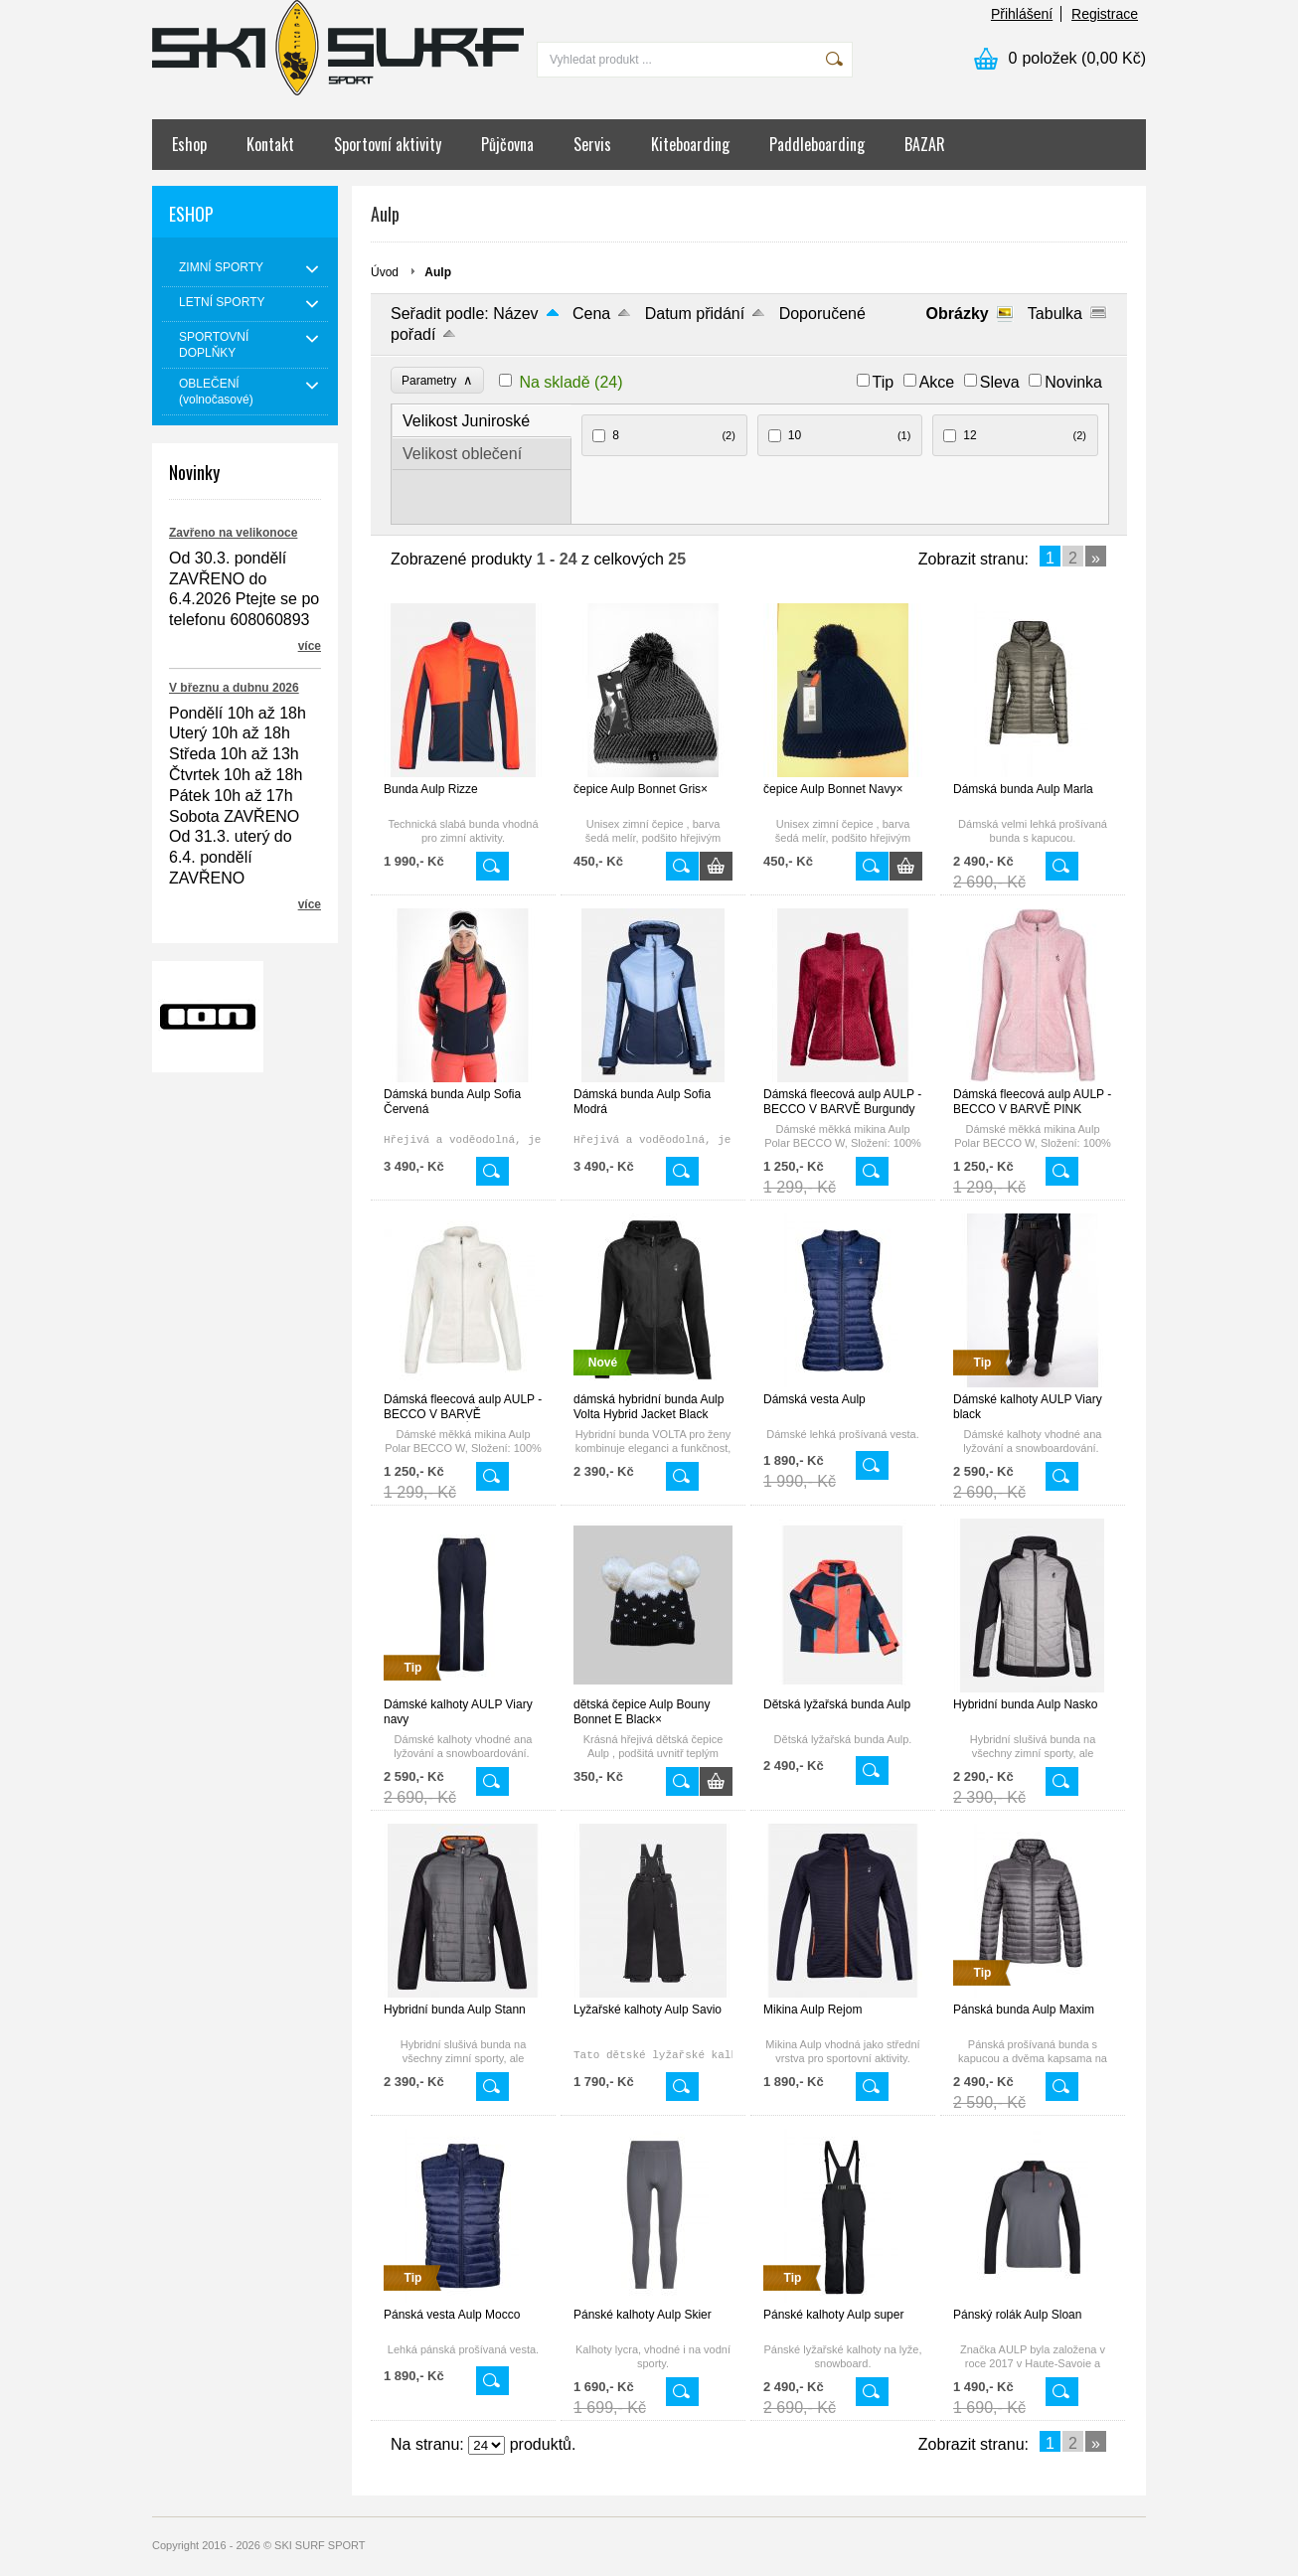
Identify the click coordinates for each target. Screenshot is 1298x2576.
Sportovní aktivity (387, 144)
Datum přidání (695, 313)
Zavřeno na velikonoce (233, 533)
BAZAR (924, 144)
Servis (592, 144)
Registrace (1104, 14)
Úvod (385, 272)
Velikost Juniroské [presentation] (466, 420)
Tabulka (1055, 313)
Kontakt (270, 144)
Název (515, 313)
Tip (883, 382)
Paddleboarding (817, 144)
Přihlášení (1022, 14)
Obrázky (957, 313)
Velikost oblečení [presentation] (462, 453)
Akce (937, 382)
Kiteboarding (690, 144)
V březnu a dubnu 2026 (234, 688)
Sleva (1000, 382)
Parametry (437, 380)
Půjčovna (507, 144)
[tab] (482, 420)
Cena (591, 313)
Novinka (1073, 382)
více (309, 646)
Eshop (189, 144)
